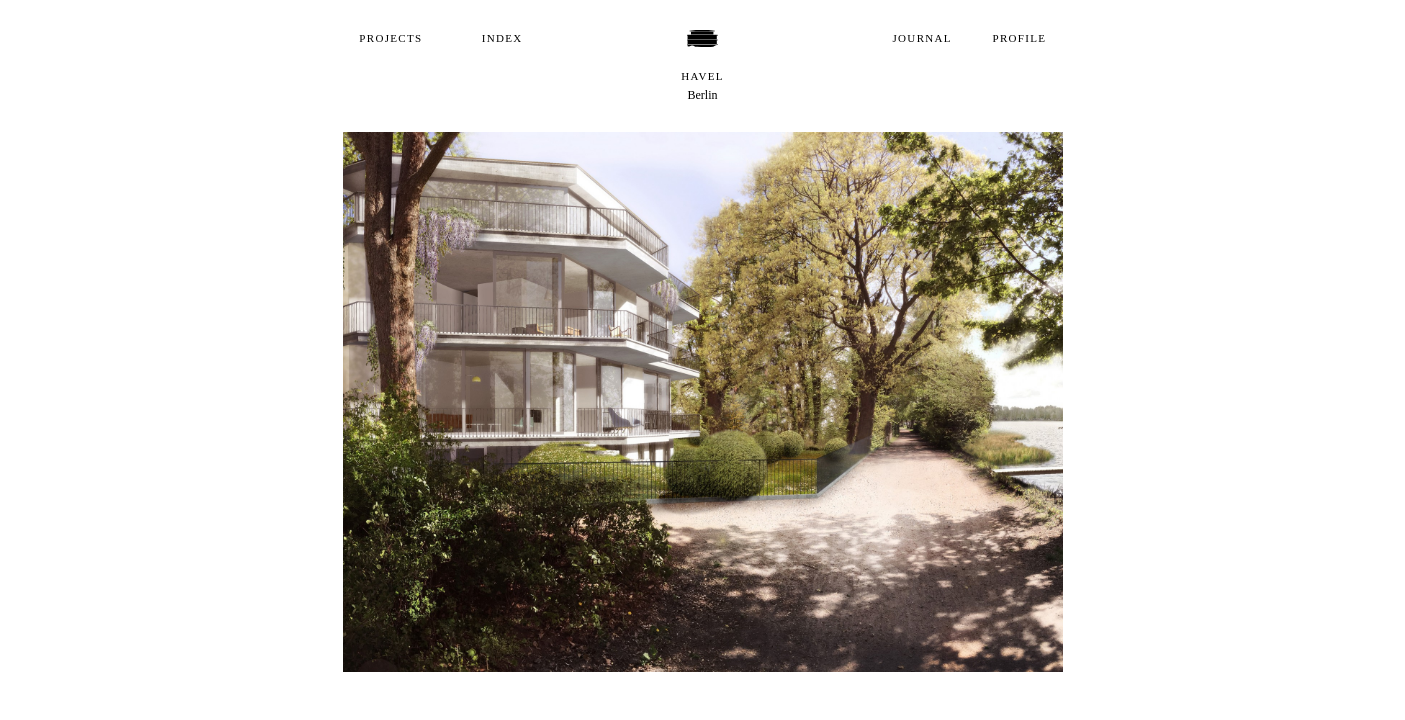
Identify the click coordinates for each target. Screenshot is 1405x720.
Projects (390, 38)
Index (502, 38)
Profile (1020, 38)
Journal (922, 38)
